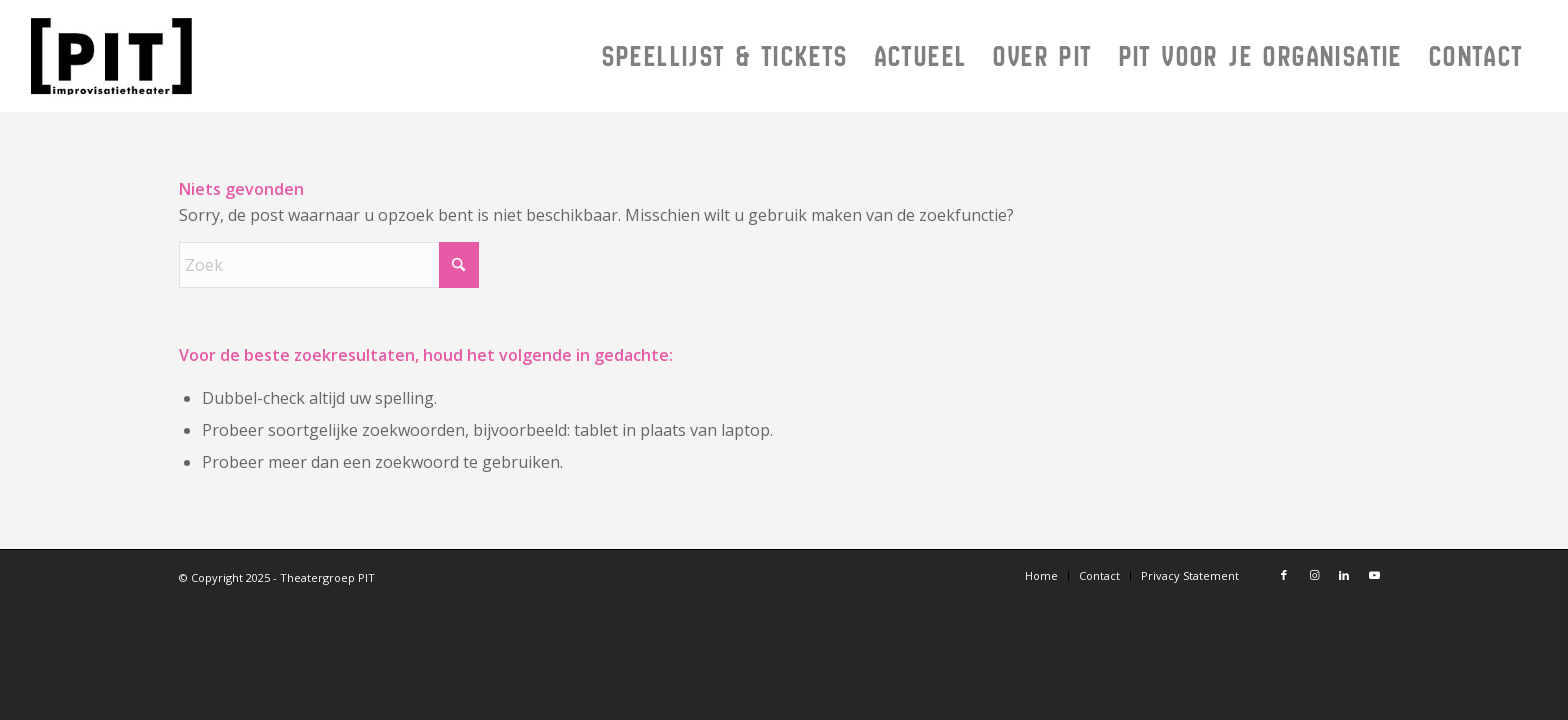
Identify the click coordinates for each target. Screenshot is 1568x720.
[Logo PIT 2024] (246, 56)
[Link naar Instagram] (1314, 575)
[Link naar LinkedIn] (1344, 575)
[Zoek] (329, 265)
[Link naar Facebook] (1284, 575)
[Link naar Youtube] (1374, 575)
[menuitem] (725, 56)
